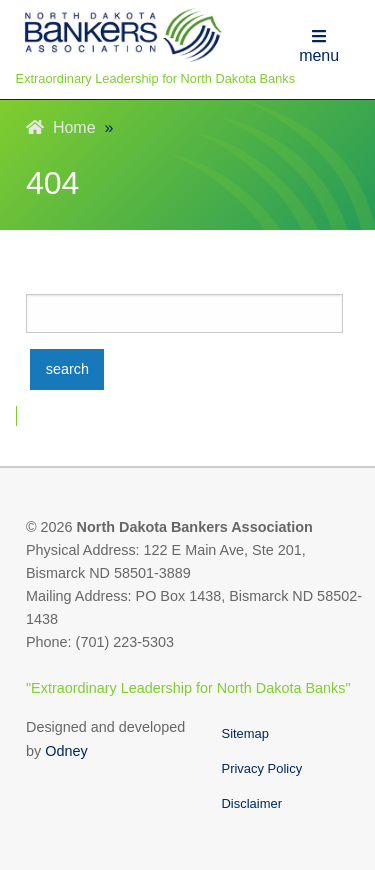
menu (319, 46)
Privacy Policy (262, 768)
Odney (66, 751)
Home (61, 127)
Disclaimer (252, 803)
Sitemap (246, 733)
